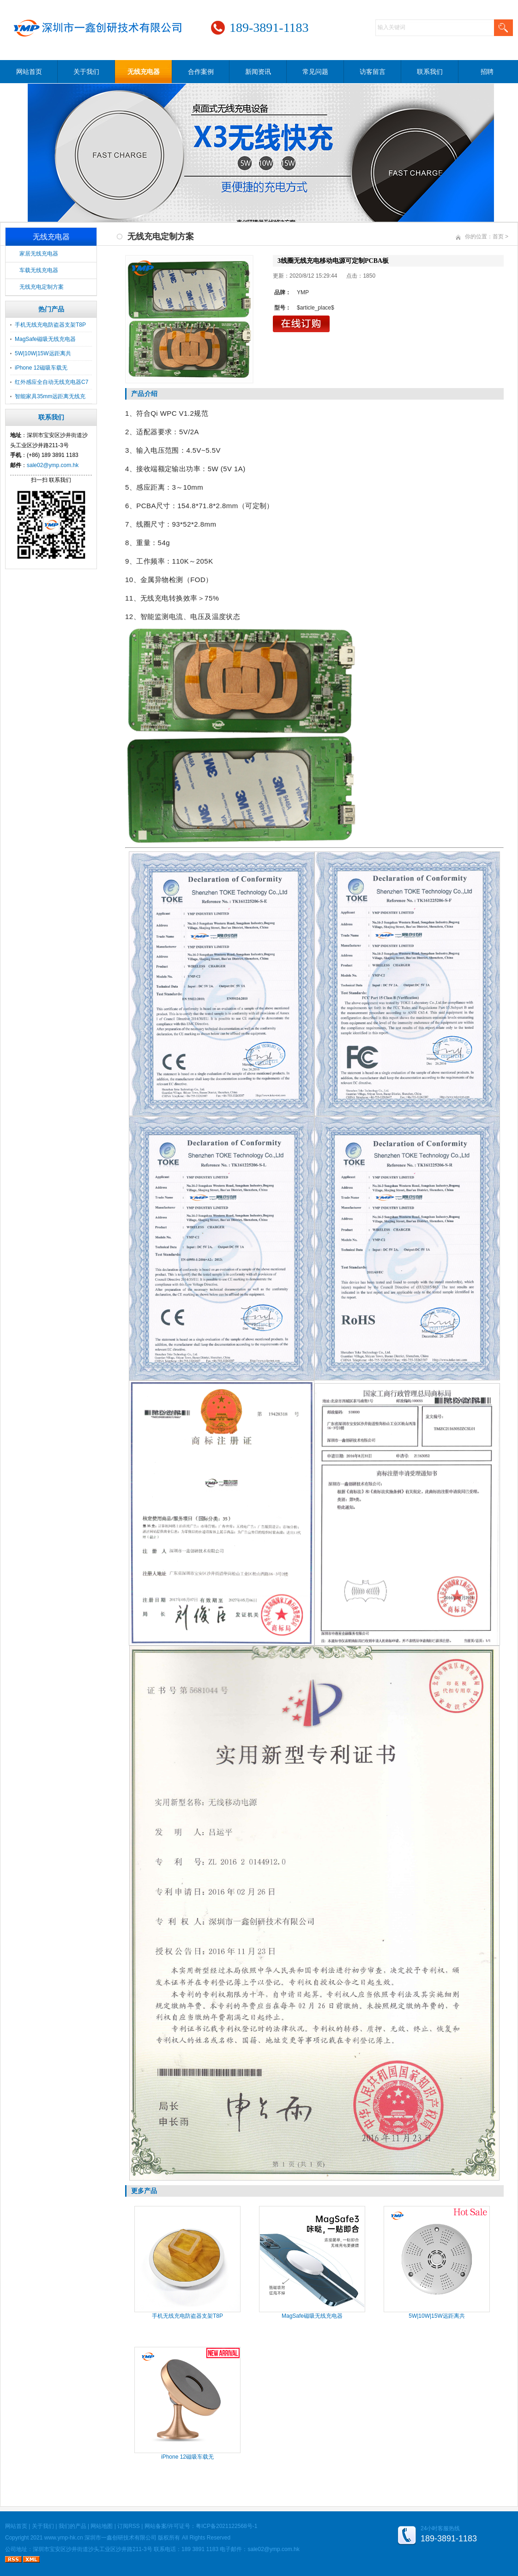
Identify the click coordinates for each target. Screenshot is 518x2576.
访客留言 (372, 71)
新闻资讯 (258, 71)
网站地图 (101, 2526)
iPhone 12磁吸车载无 (41, 368)
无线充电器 (143, 71)
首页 (498, 236)
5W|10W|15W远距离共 (43, 353)
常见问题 (315, 71)
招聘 (487, 71)
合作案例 (201, 71)
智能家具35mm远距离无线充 (50, 396)
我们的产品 (72, 2526)
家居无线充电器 (38, 253)
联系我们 (430, 71)
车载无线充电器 (38, 270)
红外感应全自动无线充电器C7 (51, 382)
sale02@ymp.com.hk (52, 465)
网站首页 (29, 71)
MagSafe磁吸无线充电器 (45, 339)
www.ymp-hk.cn (63, 2537)
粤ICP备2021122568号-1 (226, 2526)
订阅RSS (128, 2526)
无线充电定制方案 (41, 287)
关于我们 (86, 71)
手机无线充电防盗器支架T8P (50, 325)
